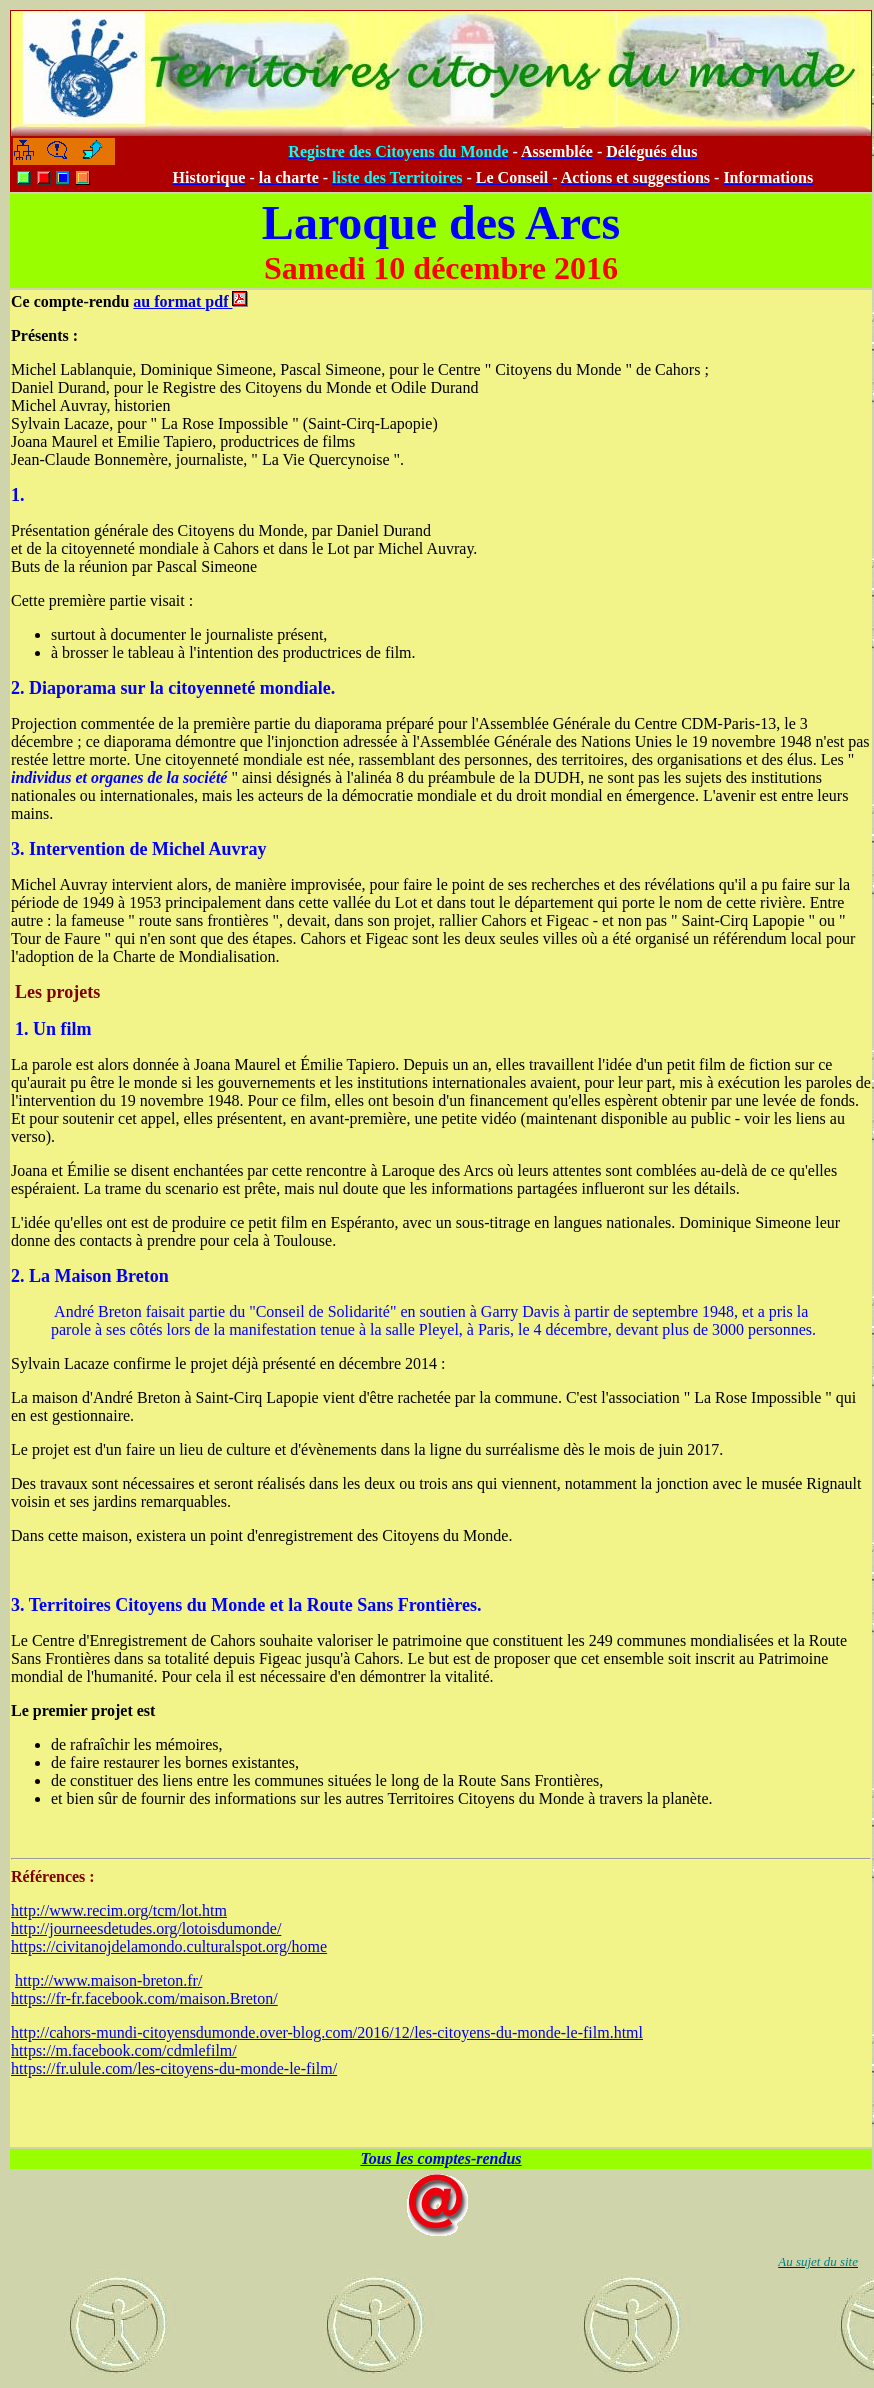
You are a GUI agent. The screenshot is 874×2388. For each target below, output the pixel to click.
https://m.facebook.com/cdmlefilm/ (124, 2050)
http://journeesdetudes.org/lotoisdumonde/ (146, 1928)
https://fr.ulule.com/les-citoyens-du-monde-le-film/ (174, 2068)
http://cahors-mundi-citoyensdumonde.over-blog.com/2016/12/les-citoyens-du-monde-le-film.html (327, 2032)
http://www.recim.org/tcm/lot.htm (119, 1910)
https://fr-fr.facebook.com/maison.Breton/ (144, 1998)
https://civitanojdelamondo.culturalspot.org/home (169, 1946)
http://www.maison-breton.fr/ (108, 1980)
